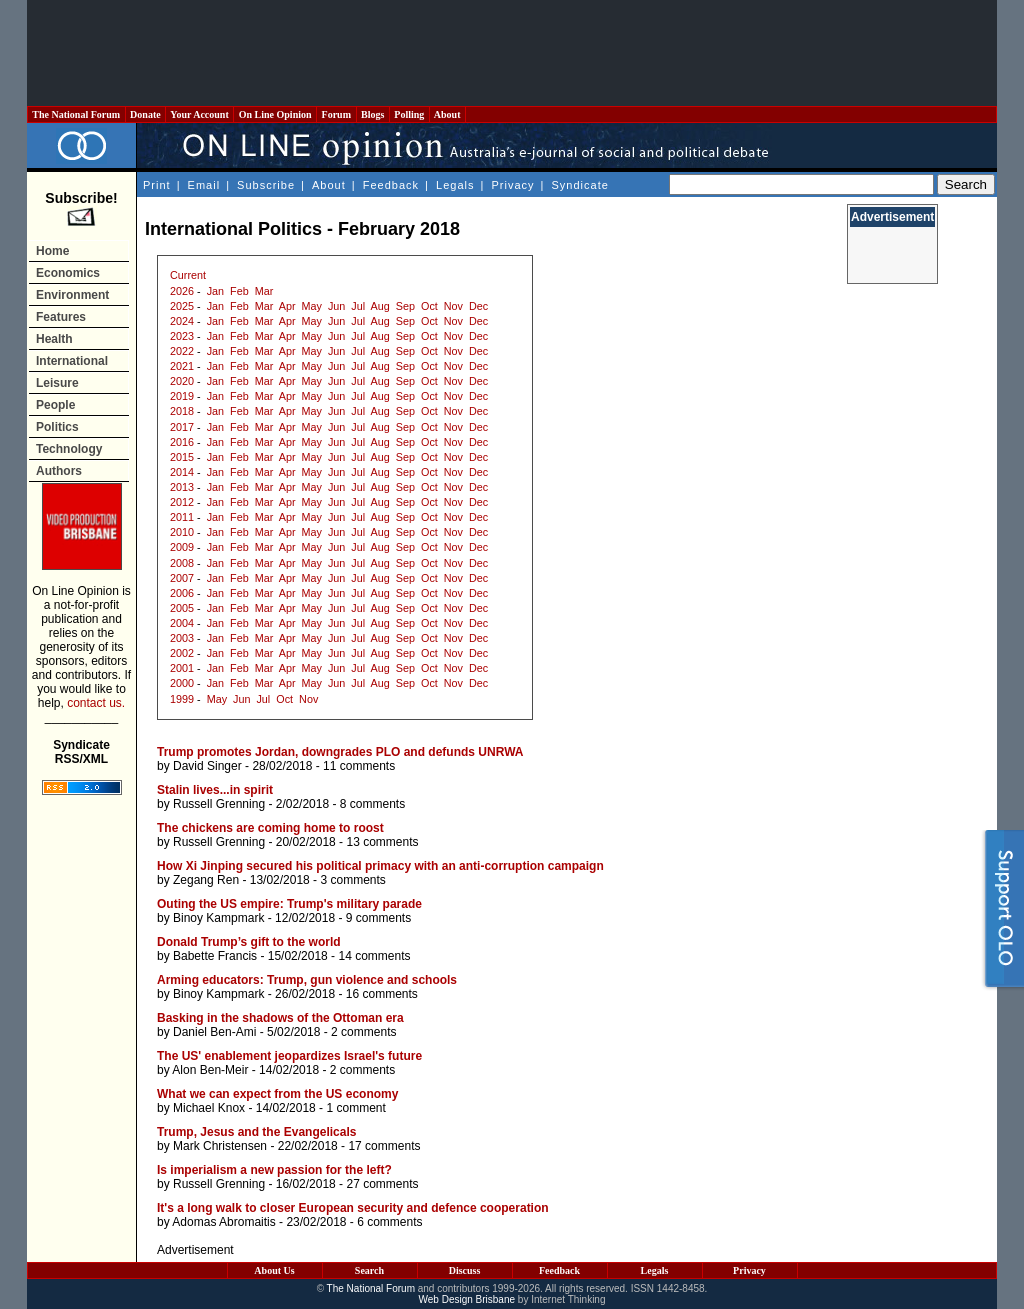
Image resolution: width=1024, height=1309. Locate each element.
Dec (478, 306)
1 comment (355, 1108)
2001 (182, 668)
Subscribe (266, 185)
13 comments (382, 842)
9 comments (378, 918)
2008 (182, 563)
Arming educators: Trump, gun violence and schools (307, 980)
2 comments (363, 1032)
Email (204, 185)
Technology (69, 449)
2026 (182, 291)
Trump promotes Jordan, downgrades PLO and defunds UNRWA (340, 752)
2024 (182, 321)
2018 (182, 411)
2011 (182, 517)
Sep (405, 306)
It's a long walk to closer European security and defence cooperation (353, 1208)
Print (157, 185)
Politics (57, 427)
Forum (336, 114)
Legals (455, 185)
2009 (182, 547)
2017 (182, 427)
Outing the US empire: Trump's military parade (289, 904)
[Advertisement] (512, 53)
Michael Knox (209, 1108)
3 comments (352, 880)
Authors (59, 471)
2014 (182, 472)
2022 (182, 351)
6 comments (389, 1222)
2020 (182, 381)
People (55, 405)
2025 (182, 306)
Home (52, 251)
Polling (409, 114)
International (72, 361)
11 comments (359, 766)
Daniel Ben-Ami (214, 1032)
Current (188, 275)
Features (61, 317)
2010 (182, 532)
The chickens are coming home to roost (270, 828)
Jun (336, 306)
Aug (380, 306)
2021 (182, 366)
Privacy (512, 185)
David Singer (207, 766)
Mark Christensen (220, 1146)
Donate (146, 114)
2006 (182, 593)
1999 (182, 699)
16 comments (382, 994)
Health (54, 339)
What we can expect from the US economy (277, 1094)
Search (369, 1270)
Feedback (391, 185)
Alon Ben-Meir (210, 1070)
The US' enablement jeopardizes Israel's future (289, 1056)
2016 (182, 442)
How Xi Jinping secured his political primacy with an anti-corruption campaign (380, 866)
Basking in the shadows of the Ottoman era (280, 1018)
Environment (72, 295)
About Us (274, 1270)
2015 (182, 457)
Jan (215, 291)
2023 (182, 336)
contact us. (96, 703)
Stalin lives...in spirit (215, 790)
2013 (182, 487)
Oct (429, 306)
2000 (182, 683)
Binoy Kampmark (218, 918)
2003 (182, 638)
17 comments (384, 1146)
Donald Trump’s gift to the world (249, 942)
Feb (239, 291)
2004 (182, 623)
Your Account (199, 114)
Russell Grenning (219, 804)
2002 (182, 653)
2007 (182, 578)
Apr (287, 306)
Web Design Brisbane (467, 1299)
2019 (182, 396)
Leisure (57, 383)
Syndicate (580, 185)
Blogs (373, 114)
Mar (264, 291)
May (312, 306)
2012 (182, 502)
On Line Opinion (275, 114)
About (447, 114)
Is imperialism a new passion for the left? (274, 1170)
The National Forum (76, 114)
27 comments (382, 1184)
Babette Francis (215, 956)
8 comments (372, 804)
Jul (358, 306)
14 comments (374, 956)
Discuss (465, 1270)
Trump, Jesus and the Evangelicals (256, 1132)
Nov (453, 306)
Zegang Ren (206, 880)
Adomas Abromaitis (223, 1222)
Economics (68, 273)
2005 (182, 608)
